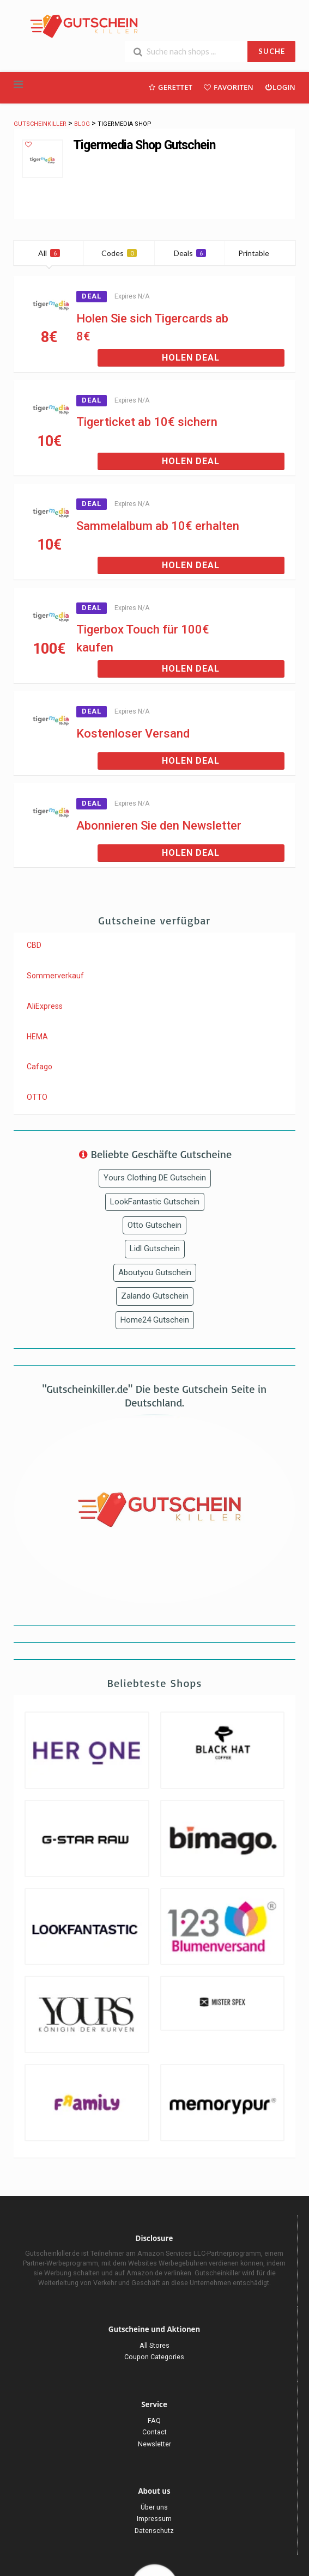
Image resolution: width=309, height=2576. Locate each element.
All (49, 253)
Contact (154, 2432)
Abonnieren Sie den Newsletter (158, 825)
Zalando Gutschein (155, 1296)
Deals (190, 253)
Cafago (39, 1066)
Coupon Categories (154, 2357)
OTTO (37, 1097)
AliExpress (45, 1006)
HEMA (37, 1036)
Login (279, 87)
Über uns (154, 2507)
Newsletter (154, 2444)
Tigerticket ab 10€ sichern (146, 422)
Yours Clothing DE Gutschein (155, 1178)
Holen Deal (191, 357)
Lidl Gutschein (155, 1248)
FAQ (154, 2420)
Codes (119, 253)
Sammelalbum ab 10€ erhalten (157, 526)
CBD (34, 945)
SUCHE (271, 51)
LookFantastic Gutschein (154, 1202)
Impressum (154, 2518)
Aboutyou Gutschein (154, 1272)
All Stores (154, 2345)
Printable (260, 253)
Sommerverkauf (55, 975)
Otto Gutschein (154, 1225)
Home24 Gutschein (154, 1320)
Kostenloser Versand (133, 733)
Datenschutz (154, 2530)
